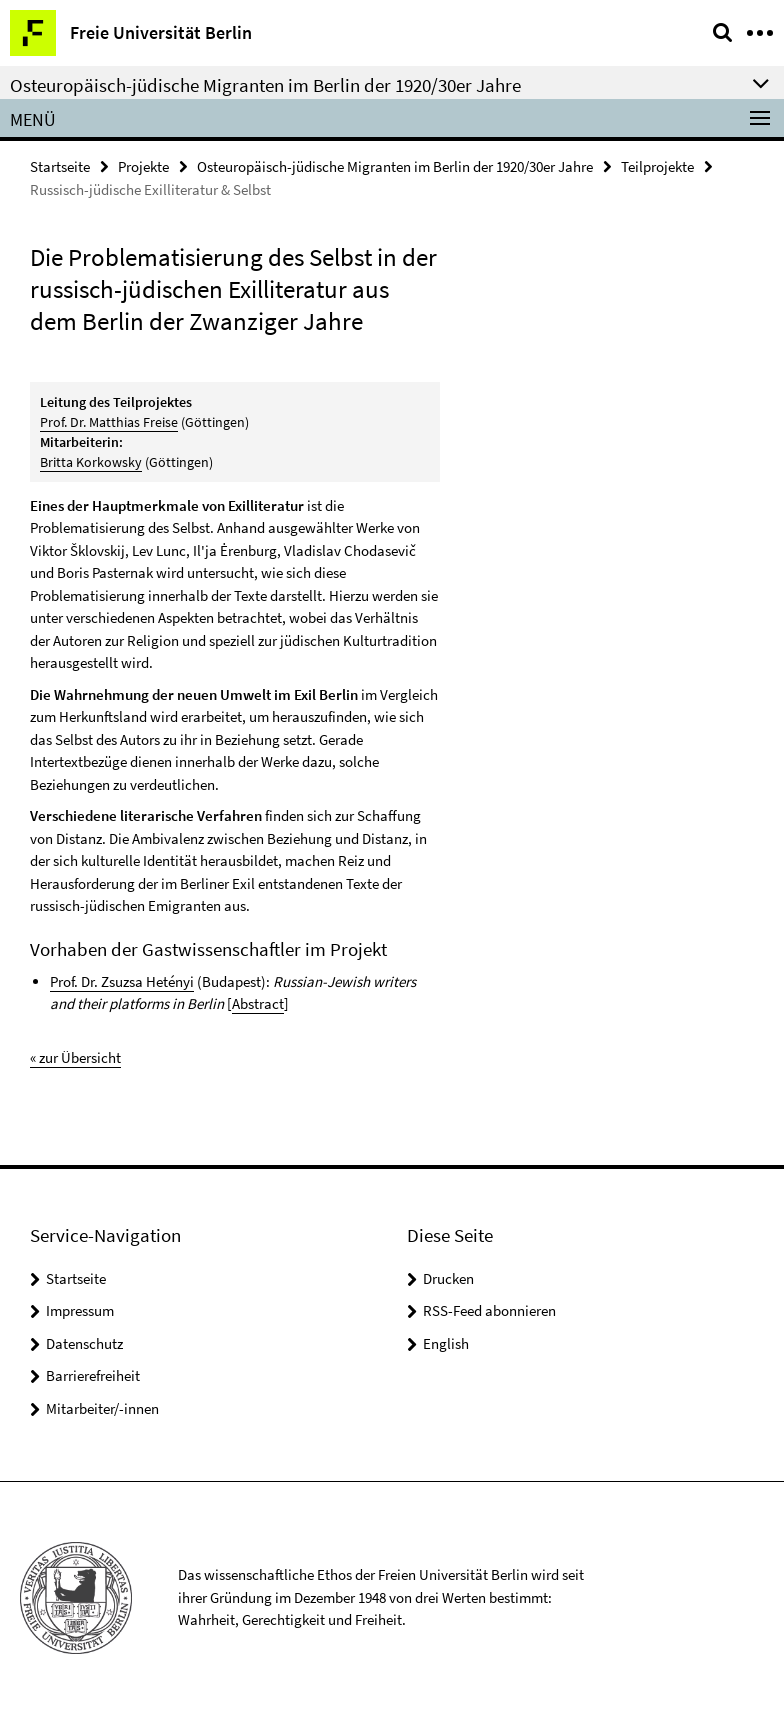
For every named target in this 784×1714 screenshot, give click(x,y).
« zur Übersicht (75, 1057)
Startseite (60, 166)
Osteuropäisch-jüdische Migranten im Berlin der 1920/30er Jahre (395, 166)
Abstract (258, 1003)
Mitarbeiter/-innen (102, 1408)
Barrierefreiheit (93, 1375)
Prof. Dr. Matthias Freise (109, 422)
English (446, 1343)
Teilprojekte (657, 166)
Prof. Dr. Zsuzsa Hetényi (122, 981)
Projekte (143, 166)
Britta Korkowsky (91, 462)
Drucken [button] (448, 1278)
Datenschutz (84, 1343)
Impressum (80, 1310)
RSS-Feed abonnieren (489, 1310)
